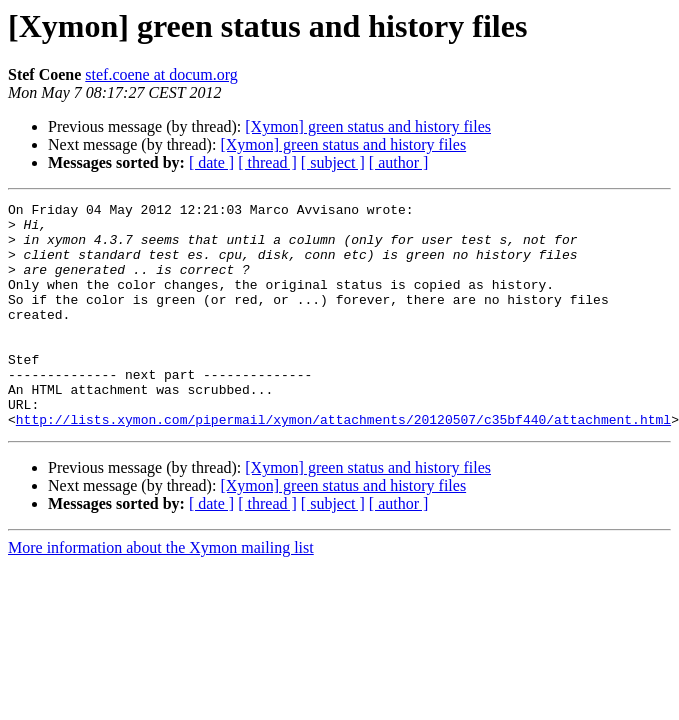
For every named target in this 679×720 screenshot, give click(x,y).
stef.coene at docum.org (161, 74)
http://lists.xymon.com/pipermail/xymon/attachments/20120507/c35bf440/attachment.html (343, 464)
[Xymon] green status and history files (368, 126)
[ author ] (399, 162)
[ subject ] (333, 162)
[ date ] (211, 162)
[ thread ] (267, 162)
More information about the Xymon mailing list (161, 592)
